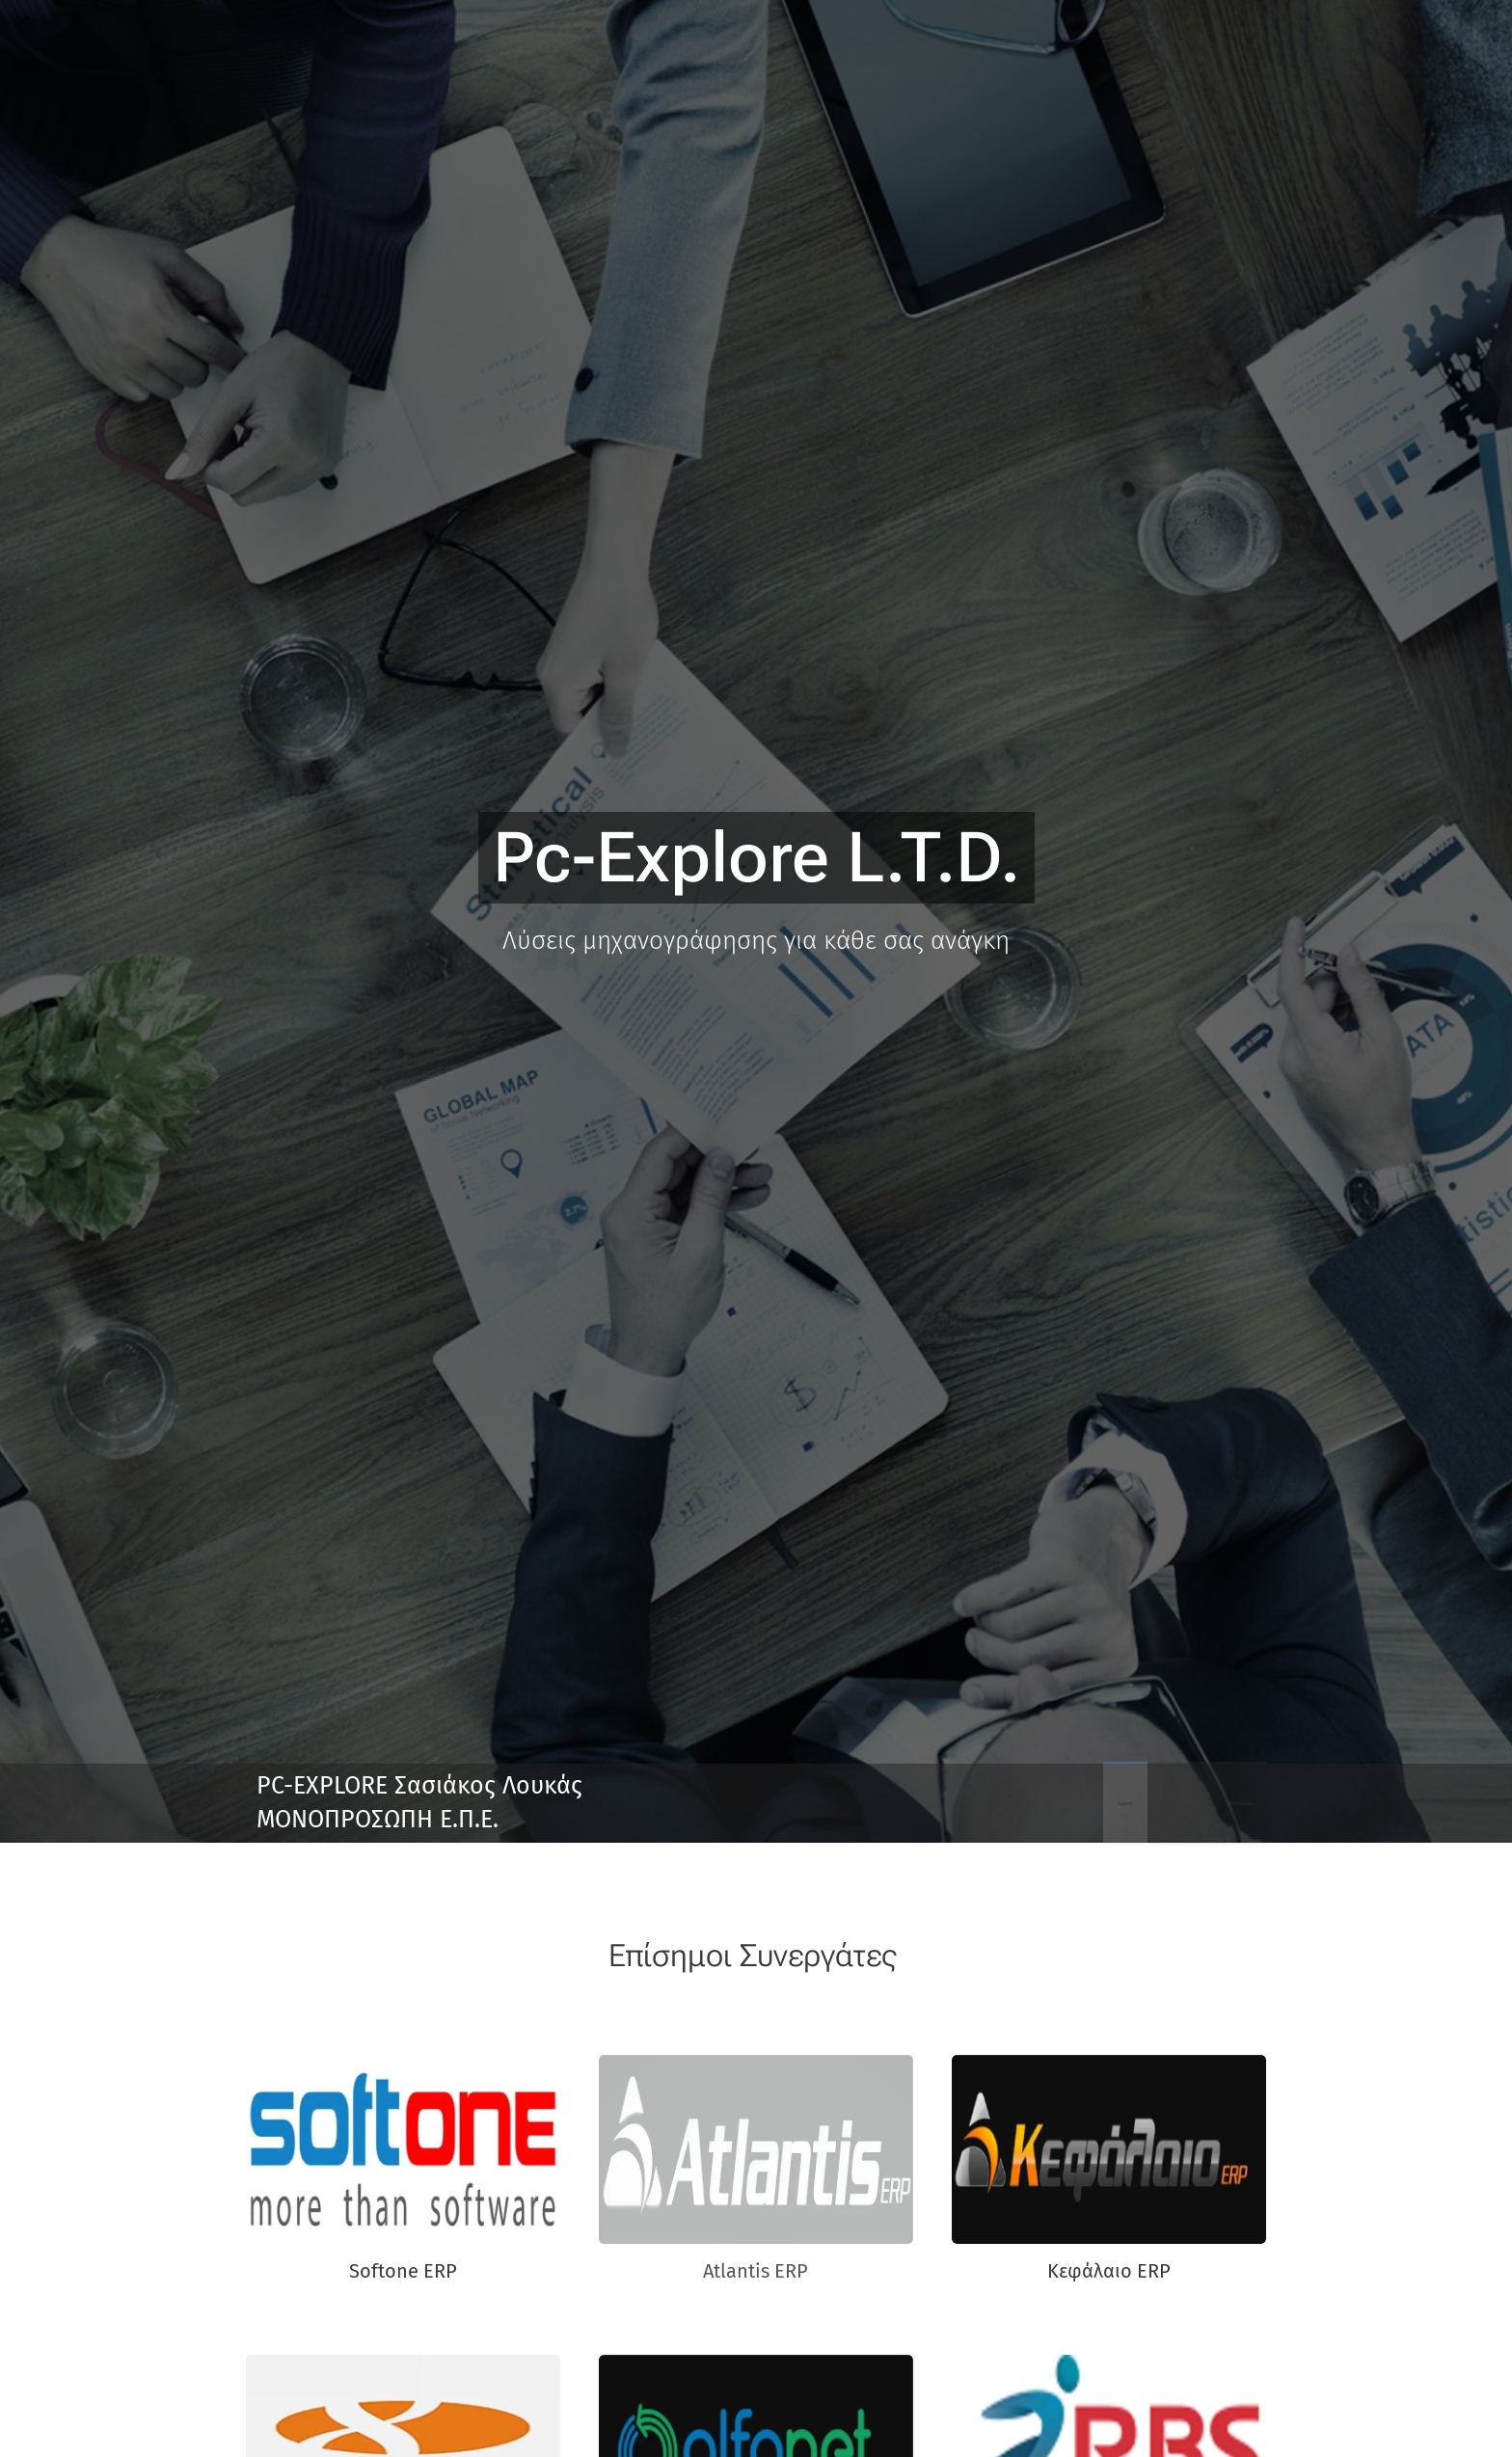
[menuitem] (1180, 1803)
